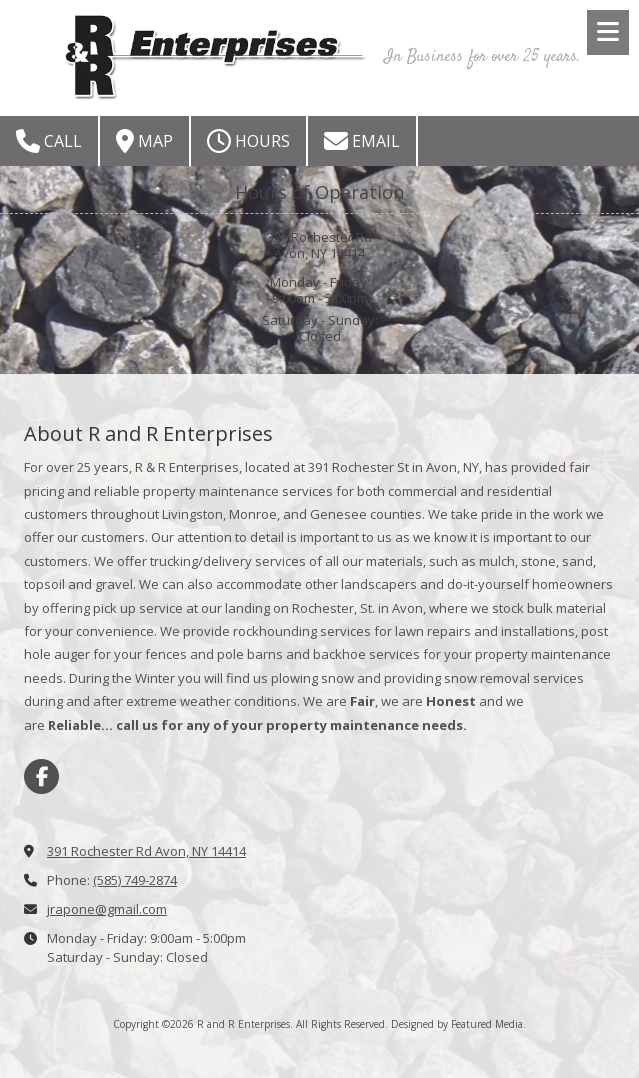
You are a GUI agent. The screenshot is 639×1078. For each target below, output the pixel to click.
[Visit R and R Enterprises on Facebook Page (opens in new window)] (41, 776)
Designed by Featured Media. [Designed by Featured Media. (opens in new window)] (458, 1024)
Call (49, 141)
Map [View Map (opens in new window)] (144, 141)
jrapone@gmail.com (107, 909)
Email (362, 141)
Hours (248, 141)
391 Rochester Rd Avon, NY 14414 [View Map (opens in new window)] (146, 851)
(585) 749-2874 (135, 880)
